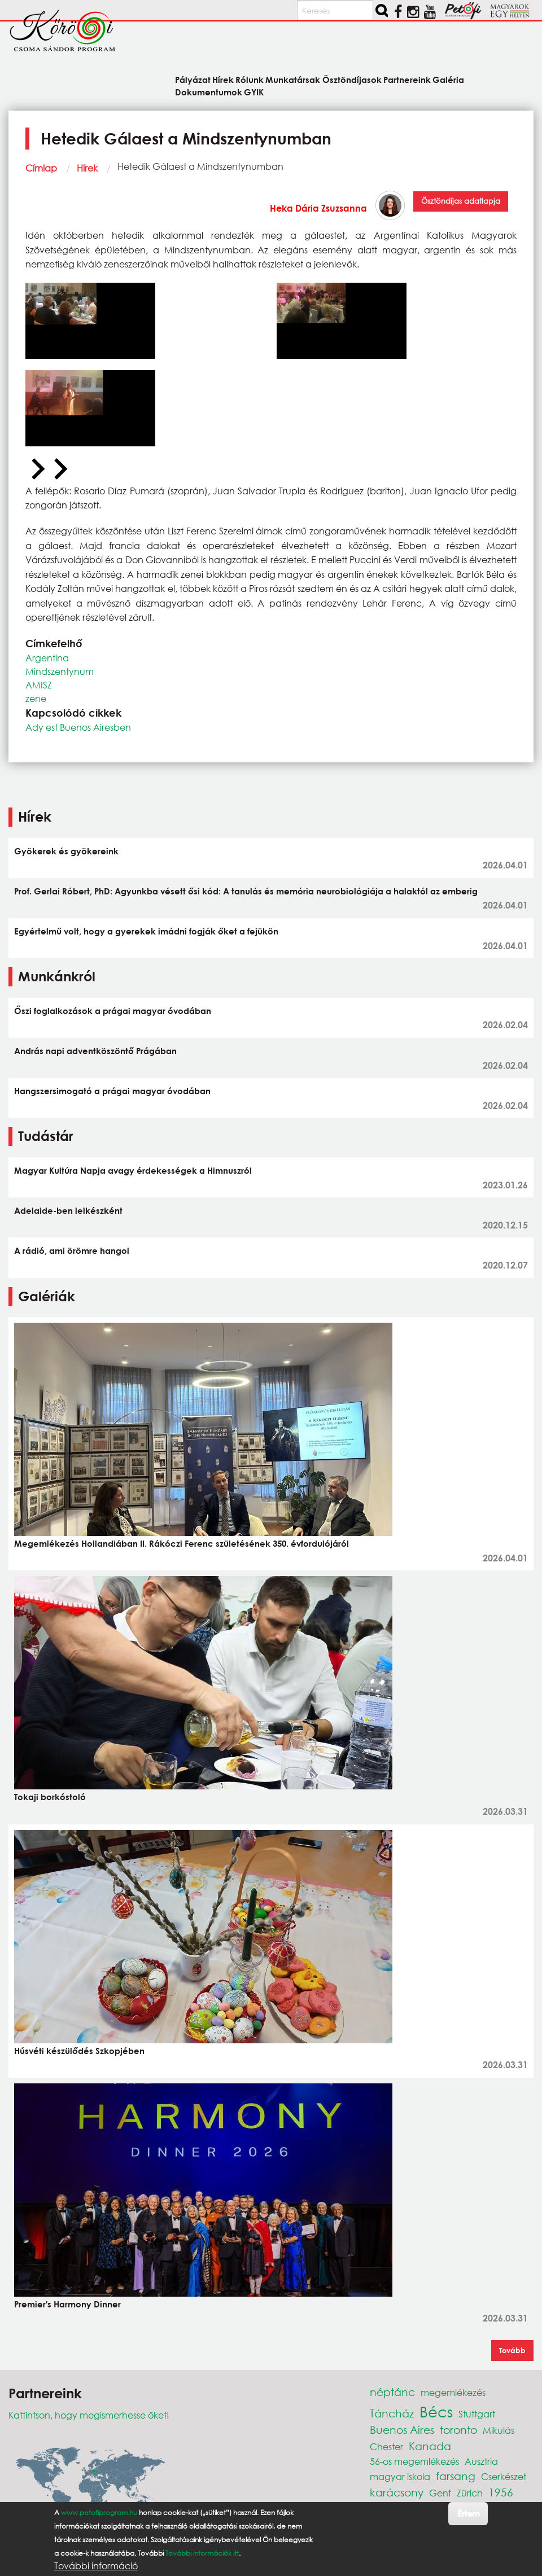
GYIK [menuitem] (254, 91)
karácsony (396, 2492)
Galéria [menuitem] (448, 79)
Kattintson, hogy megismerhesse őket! (88, 2415)
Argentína (47, 658)
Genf (440, 2493)
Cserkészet (503, 2476)
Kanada (430, 2445)
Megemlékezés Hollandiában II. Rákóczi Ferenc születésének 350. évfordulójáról (181, 1543)
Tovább (512, 2350)
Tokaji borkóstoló (50, 1797)
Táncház (392, 2413)
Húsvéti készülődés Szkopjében (79, 2051)
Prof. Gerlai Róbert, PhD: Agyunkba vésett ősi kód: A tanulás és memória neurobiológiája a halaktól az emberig (246, 891)
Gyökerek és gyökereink (66, 851)
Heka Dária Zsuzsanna (318, 208)
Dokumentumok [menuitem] (208, 91)
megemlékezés (453, 2392)
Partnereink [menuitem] (407, 79)
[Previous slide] (36, 469)
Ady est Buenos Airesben (78, 727)
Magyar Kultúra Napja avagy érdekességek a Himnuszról (133, 1170)
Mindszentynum (59, 671)
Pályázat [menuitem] (193, 79)
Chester (386, 2446)
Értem (468, 2513)
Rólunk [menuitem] (249, 79)
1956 (500, 2492)
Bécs (436, 2411)
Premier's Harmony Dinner (67, 2304)
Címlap (41, 168)
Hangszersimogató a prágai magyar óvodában (112, 1091)
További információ (96, 2565)
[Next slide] (59, 469)
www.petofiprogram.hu (99, 2512)
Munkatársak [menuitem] (292, 79)
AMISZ (38, 685)
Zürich (470, 2493)
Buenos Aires (402, 2429)
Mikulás (498, 2430)
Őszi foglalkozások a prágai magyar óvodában (112, 1011)
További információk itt (202, 2553)
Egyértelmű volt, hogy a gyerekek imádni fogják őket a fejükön (146, 931)
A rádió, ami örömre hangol (71, 1250)
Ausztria (481, 2461)
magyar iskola (400, 2476)
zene (35, 698)
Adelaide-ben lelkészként (68, 1210)
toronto (458, 2429)
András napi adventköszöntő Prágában (95, 1051)
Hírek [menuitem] (223, 79)
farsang (455, 2475)
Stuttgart (476, 2414)
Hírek (87, 168)
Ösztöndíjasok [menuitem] (352, 79)
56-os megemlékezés (414, 2461)
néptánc (392, 2391)
